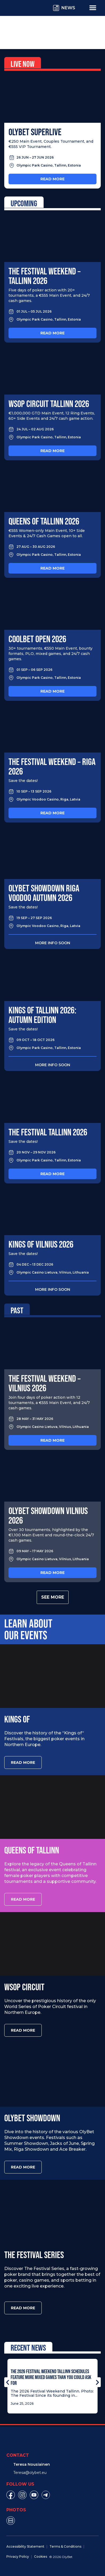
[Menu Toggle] (92, 7)
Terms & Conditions (65, 2546)
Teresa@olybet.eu (30, 2472)
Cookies (40, 2556)
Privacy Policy (17, 2556)
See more (52, 1597)
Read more (52, 179)
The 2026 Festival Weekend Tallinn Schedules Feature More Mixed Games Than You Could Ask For (51, 2377)
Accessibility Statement (25, 2546)
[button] (7, 2382)
